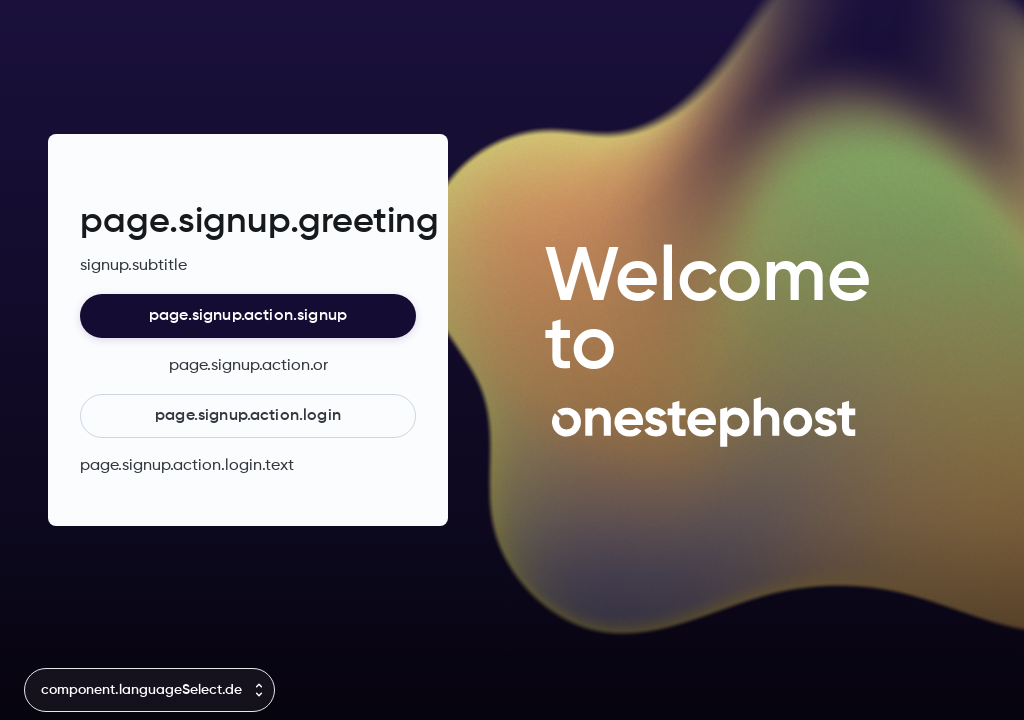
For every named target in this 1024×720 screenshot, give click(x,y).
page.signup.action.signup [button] (248, 316)
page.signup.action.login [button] (248, 416)
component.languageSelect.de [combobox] (141, 690)
